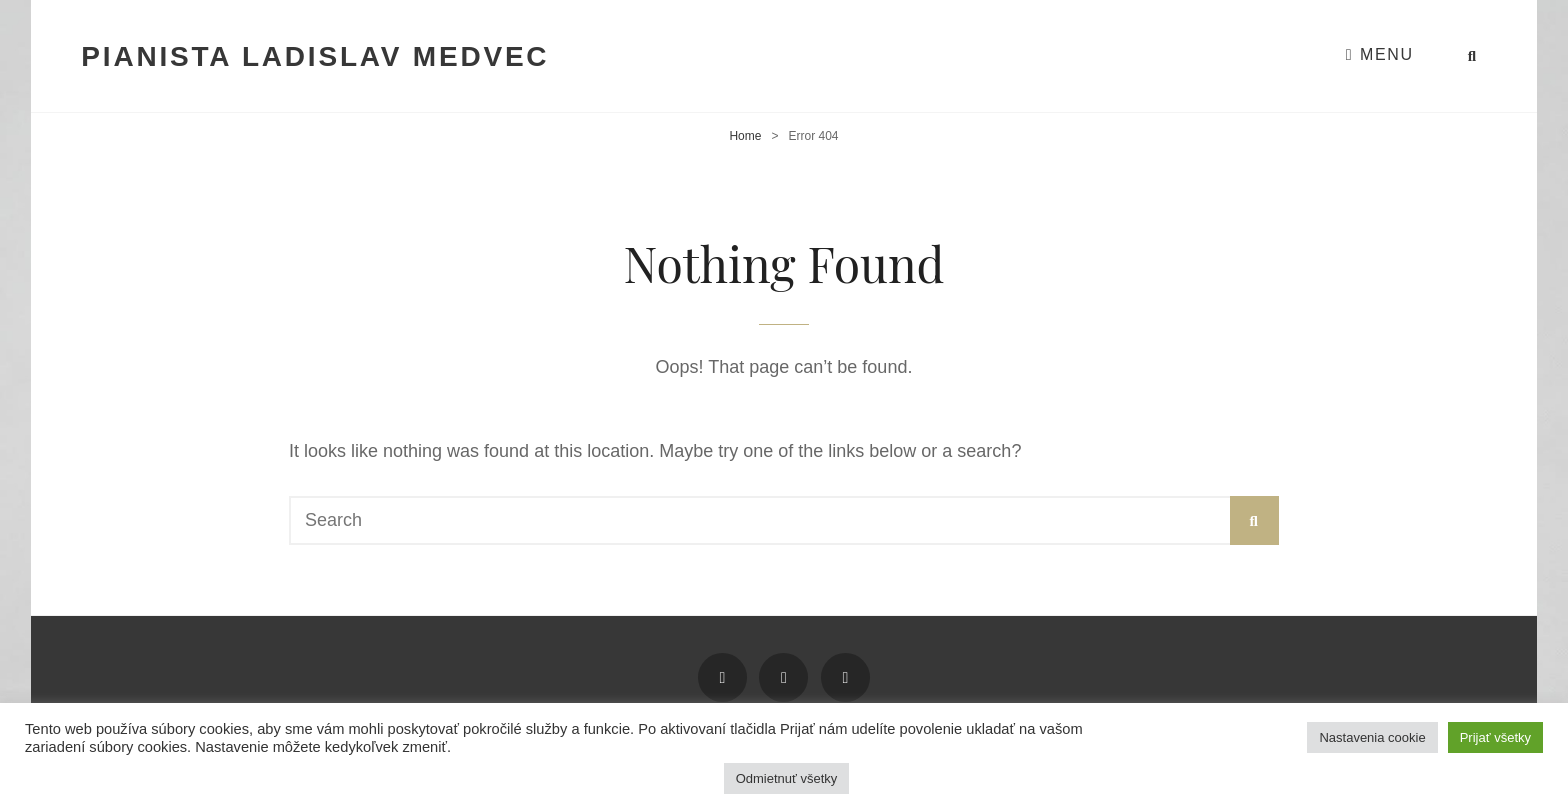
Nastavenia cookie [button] (1372, 737)
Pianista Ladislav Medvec (315, 56)
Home (745, 136)
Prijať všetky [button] (1495, 737)
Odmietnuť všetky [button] (787, 778)
